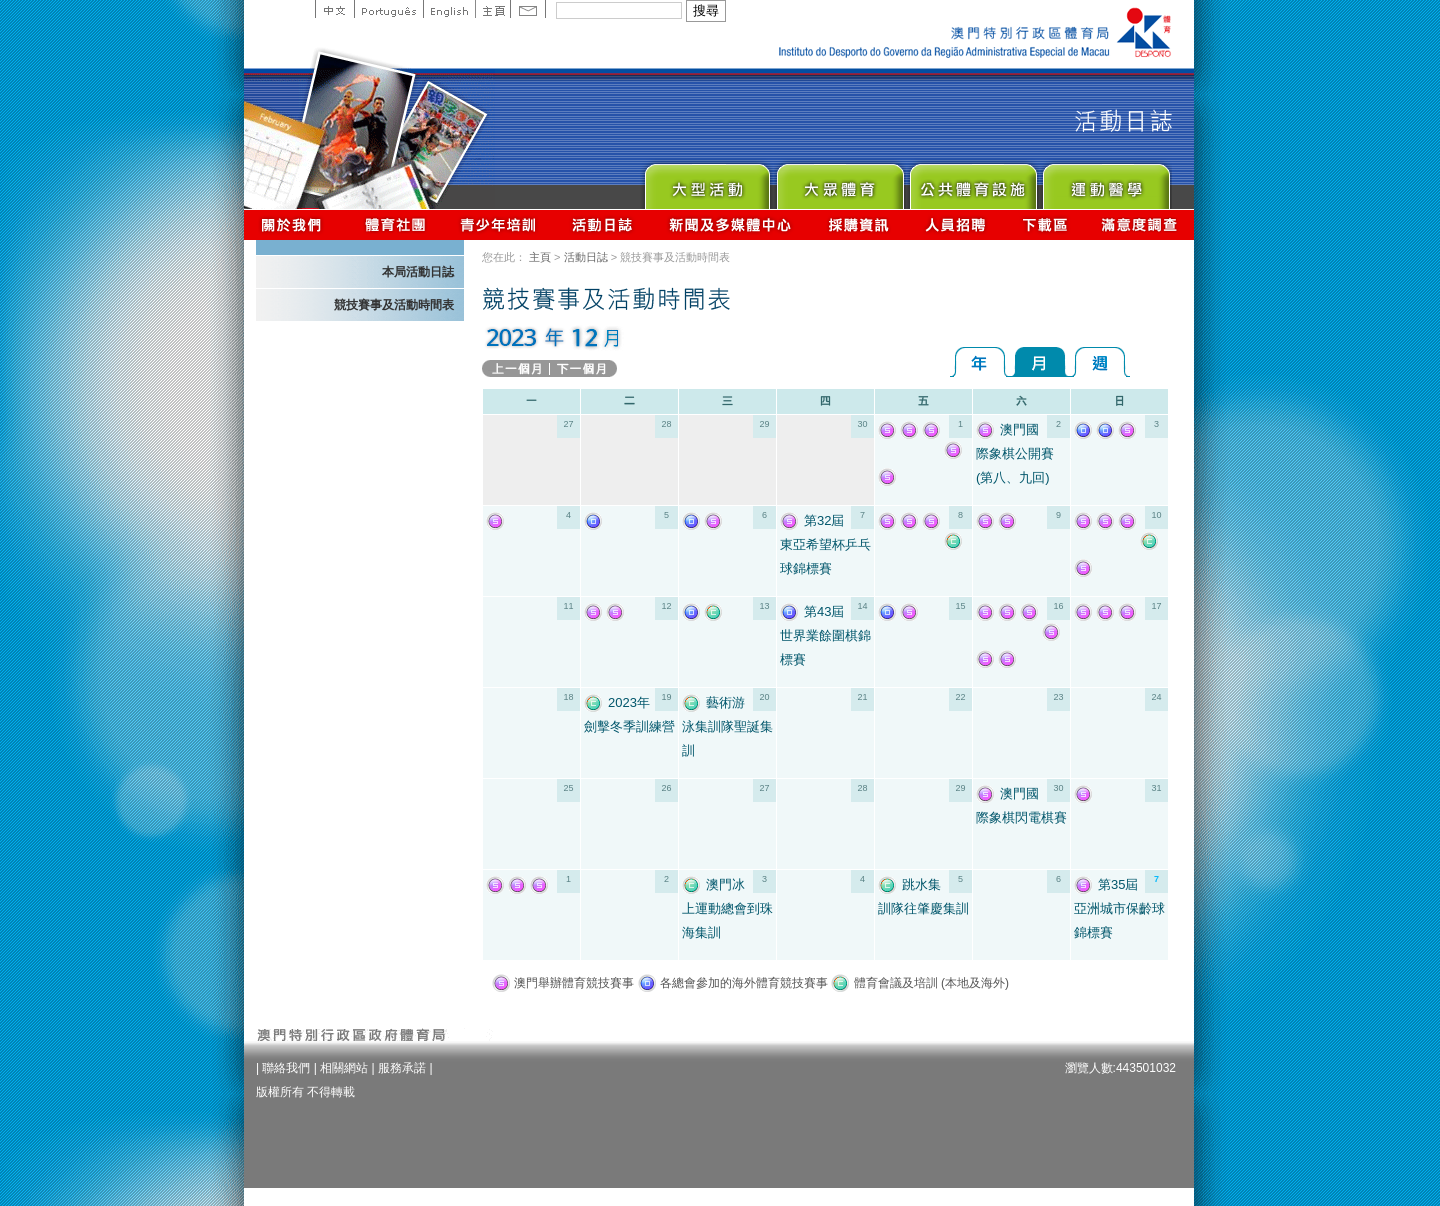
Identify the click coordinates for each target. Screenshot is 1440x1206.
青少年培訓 (499, 224)
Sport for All (839, 181)
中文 (334, 9)
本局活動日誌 (418, 272)
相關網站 (344, 1068)
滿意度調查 (1140, 224)
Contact (528, 9)
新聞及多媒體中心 (731, 224)
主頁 (492, 9)
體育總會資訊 (395, 224)
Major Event (706, 181)
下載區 (1044, 224)
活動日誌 (603, 224)
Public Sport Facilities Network (972, 181)
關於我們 (295, 224)
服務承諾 (402, 1068)
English (449, 9)
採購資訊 (858, 224)
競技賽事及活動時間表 (394, 305)
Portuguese (388, 9)
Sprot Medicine (1105, 181)
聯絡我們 (286, 1068)
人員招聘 (955, 224)
